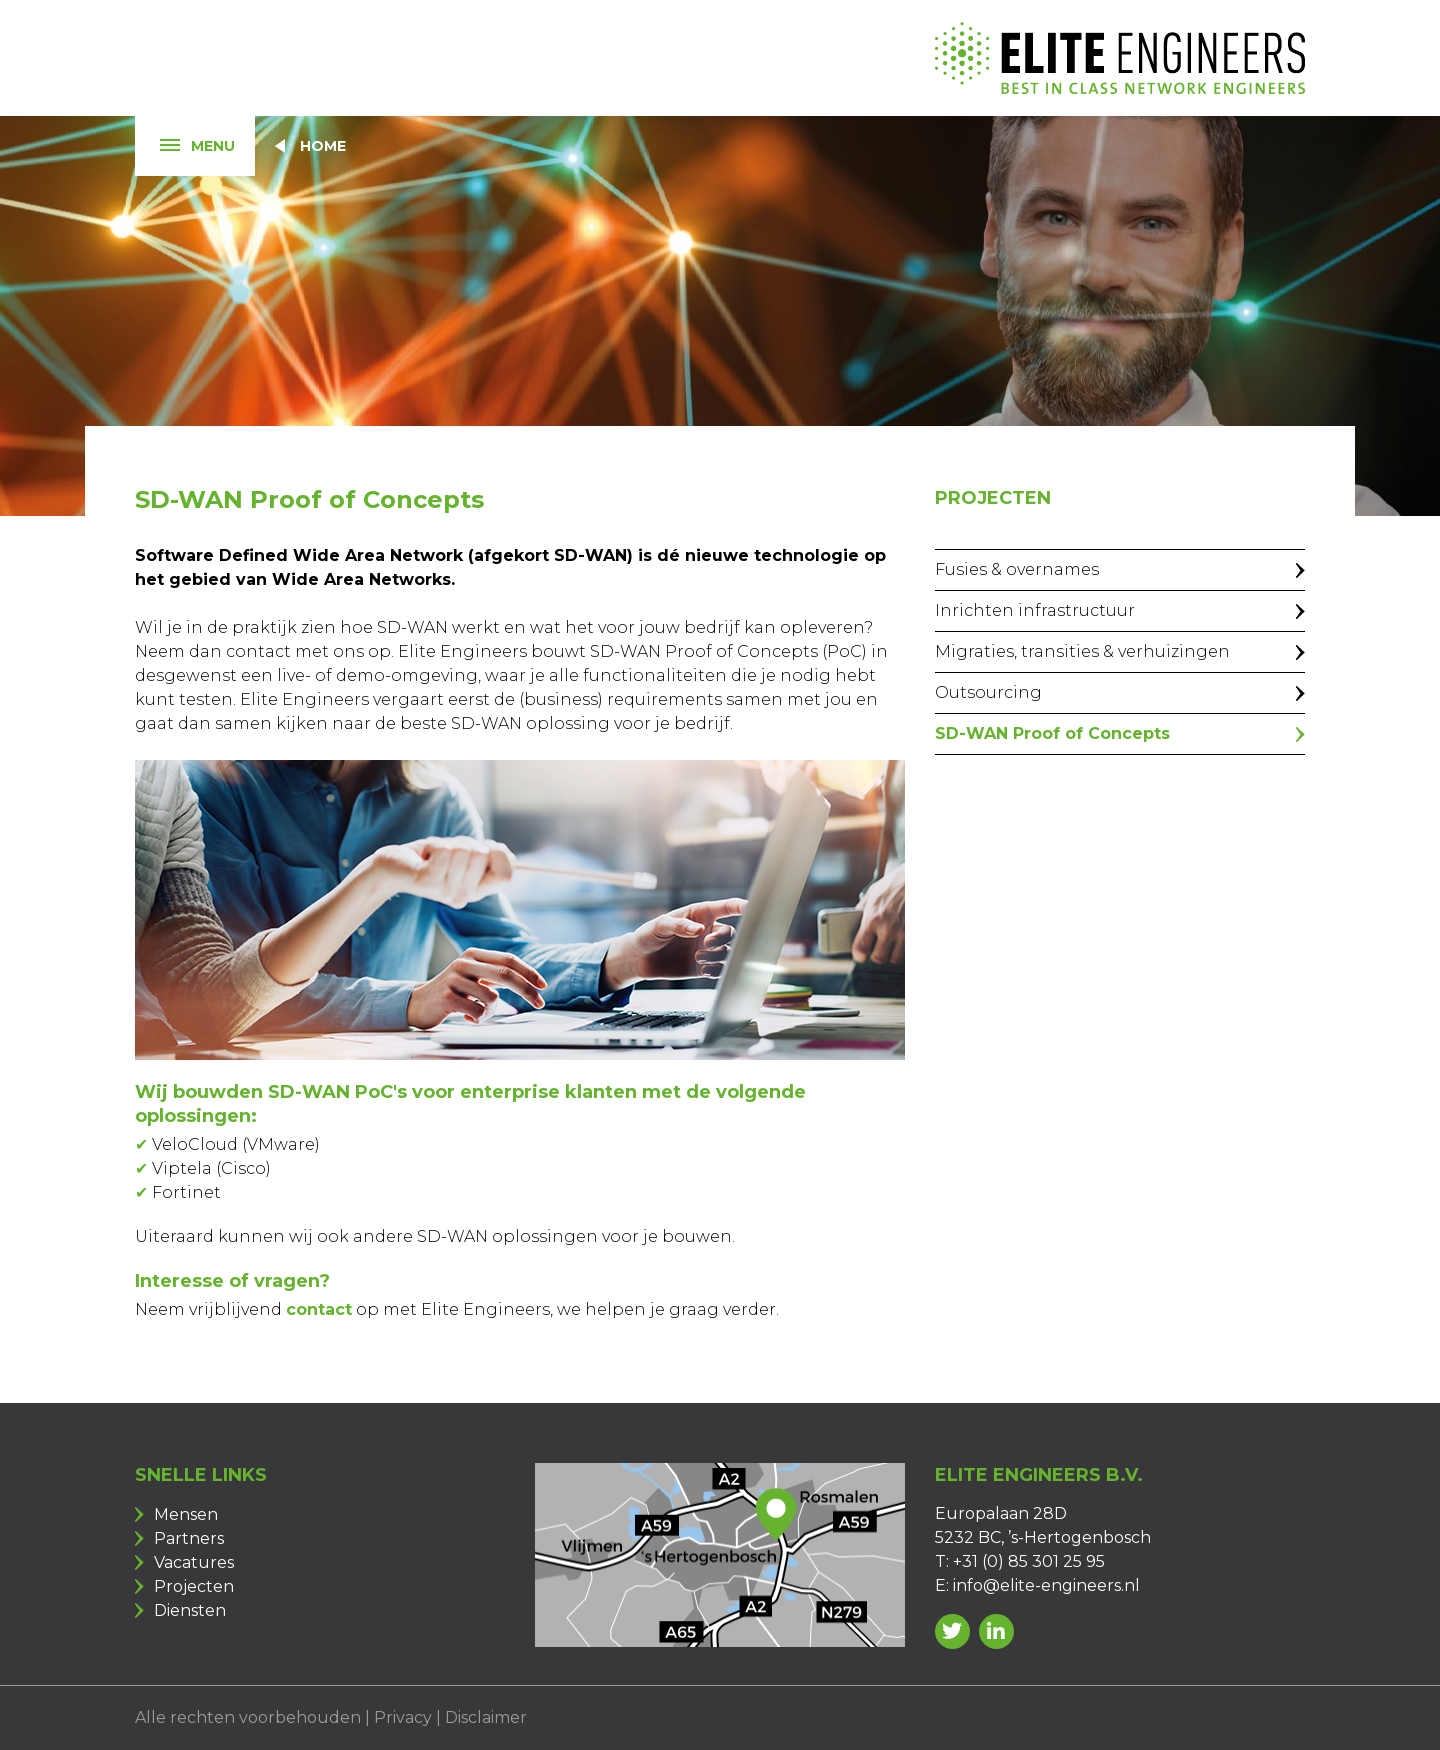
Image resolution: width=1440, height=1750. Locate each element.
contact (319, 1309)
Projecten (194, 1586)
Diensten (190, 1610)
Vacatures (194, 1562)
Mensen (186, 1514)
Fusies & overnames (1017, 569)
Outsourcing (988, 692)
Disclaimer (486, 1717)
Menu (185, 146)
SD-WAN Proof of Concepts (1052, 733)
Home (323, 146)
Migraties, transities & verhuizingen (1082, 651)
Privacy (403, 1717)
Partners (189, 1538)
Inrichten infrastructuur (1035, 610)
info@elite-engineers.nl (1046, 1585)
